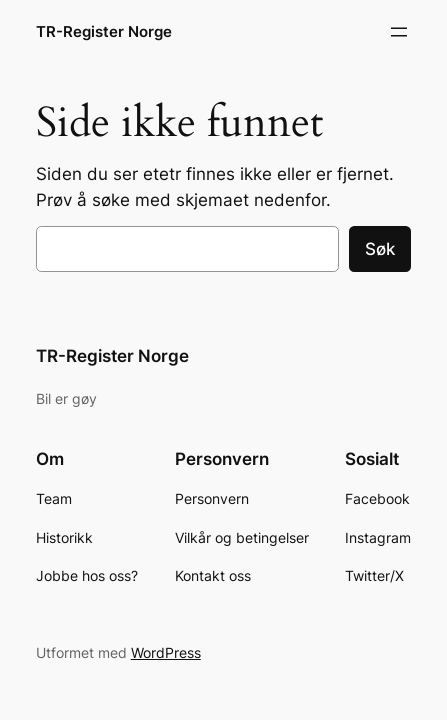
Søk (380, 249)
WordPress (166, 652)
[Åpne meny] (399, 32)
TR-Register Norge (104, 32)
